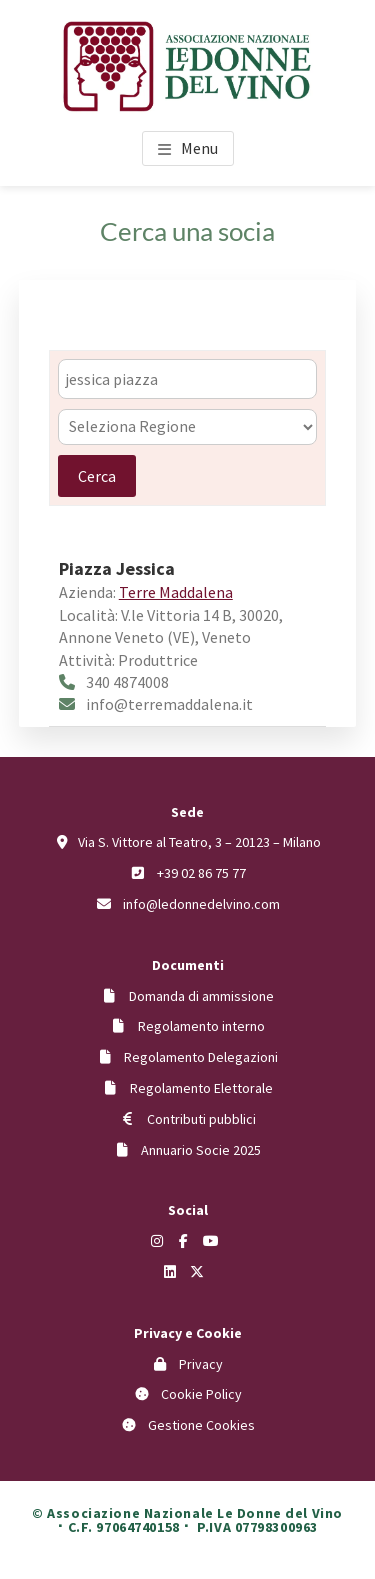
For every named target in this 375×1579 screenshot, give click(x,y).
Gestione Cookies (201, 1425)
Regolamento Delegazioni (201, 1057)
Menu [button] (199, 148)
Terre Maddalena (176, 592)
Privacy (201, 1364)
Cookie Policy (201, 1394)
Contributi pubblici (201, 1119)
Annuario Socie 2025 (201, 1150)
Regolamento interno (201, 1026)
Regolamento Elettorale (201, 1088)
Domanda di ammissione (201, 996)
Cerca (97, 476)
